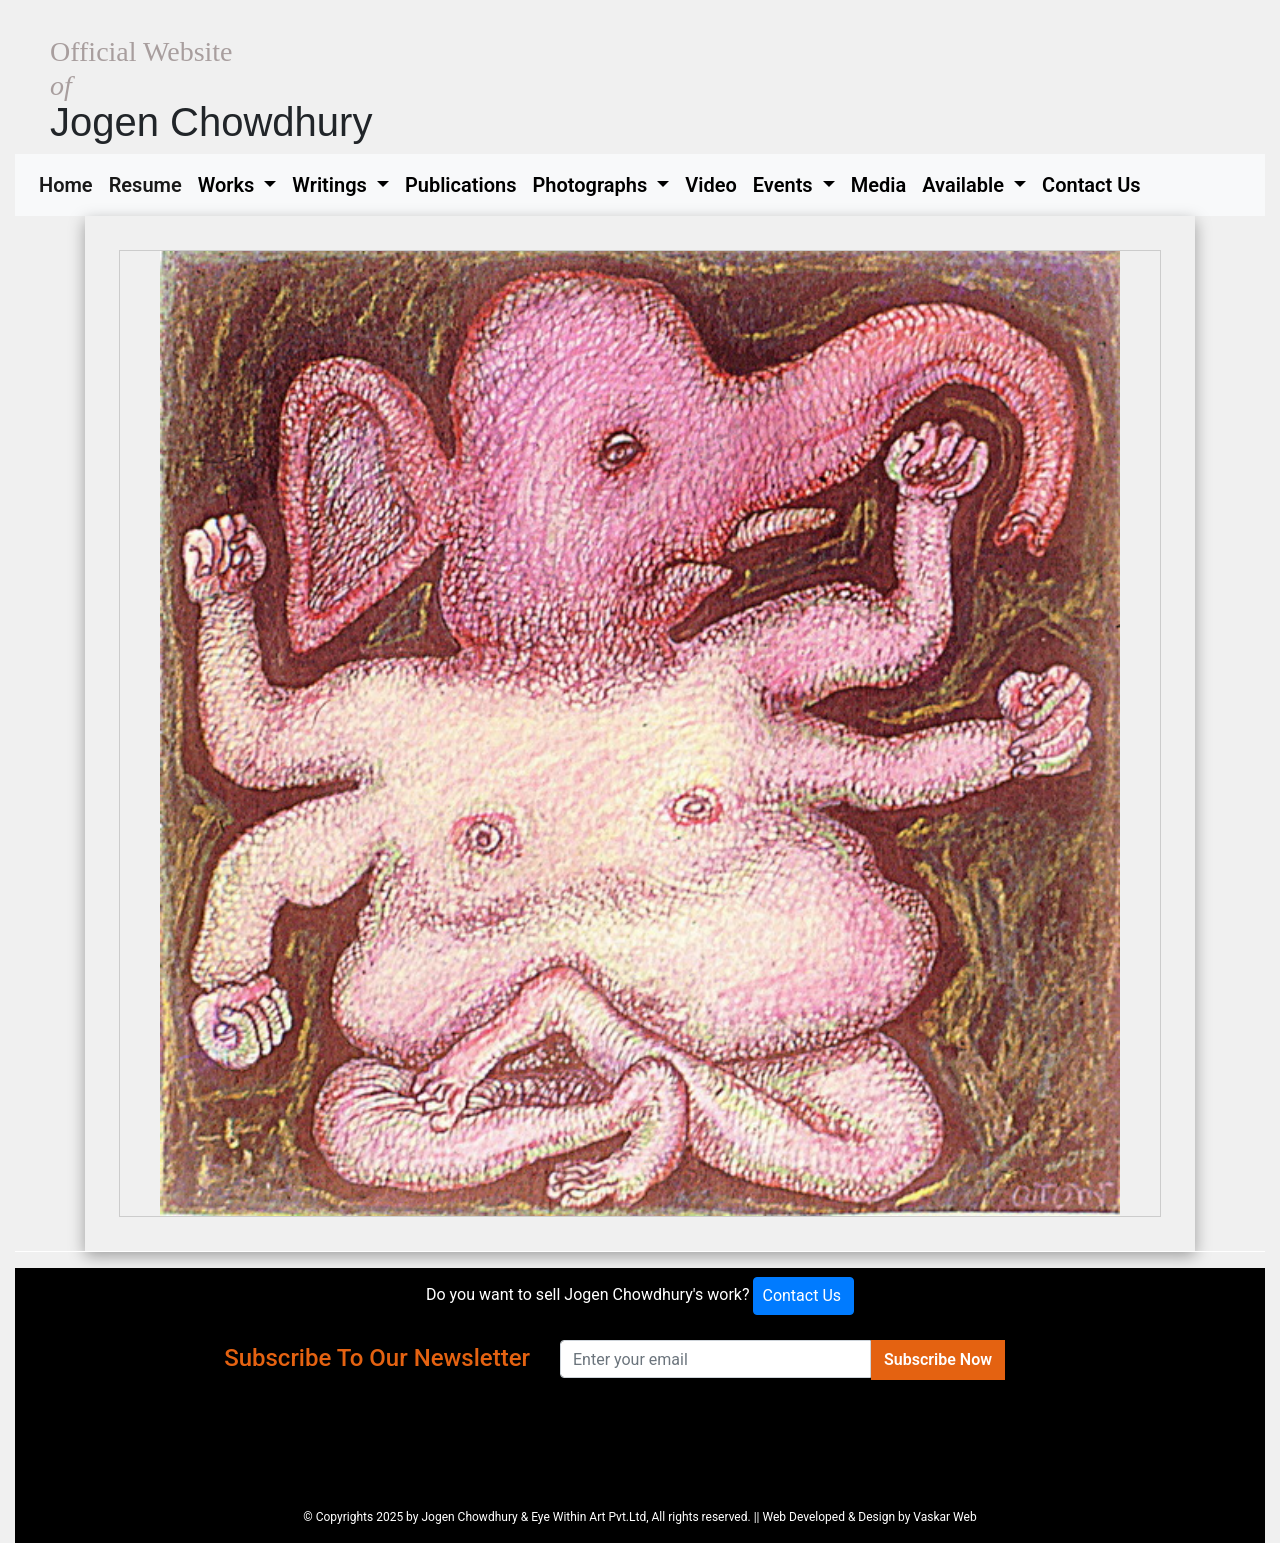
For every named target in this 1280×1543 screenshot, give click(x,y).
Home (70, 183)
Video (711, 185)
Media (878, 185)
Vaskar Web (944, 1517)
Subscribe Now (938, 1359)
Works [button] (229, 185)
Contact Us (1091, 185)
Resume (149, 183)
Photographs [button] (592, 185)
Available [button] (965, 185)
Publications (461, 185)
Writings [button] (331, 185)
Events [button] (785, 185)
